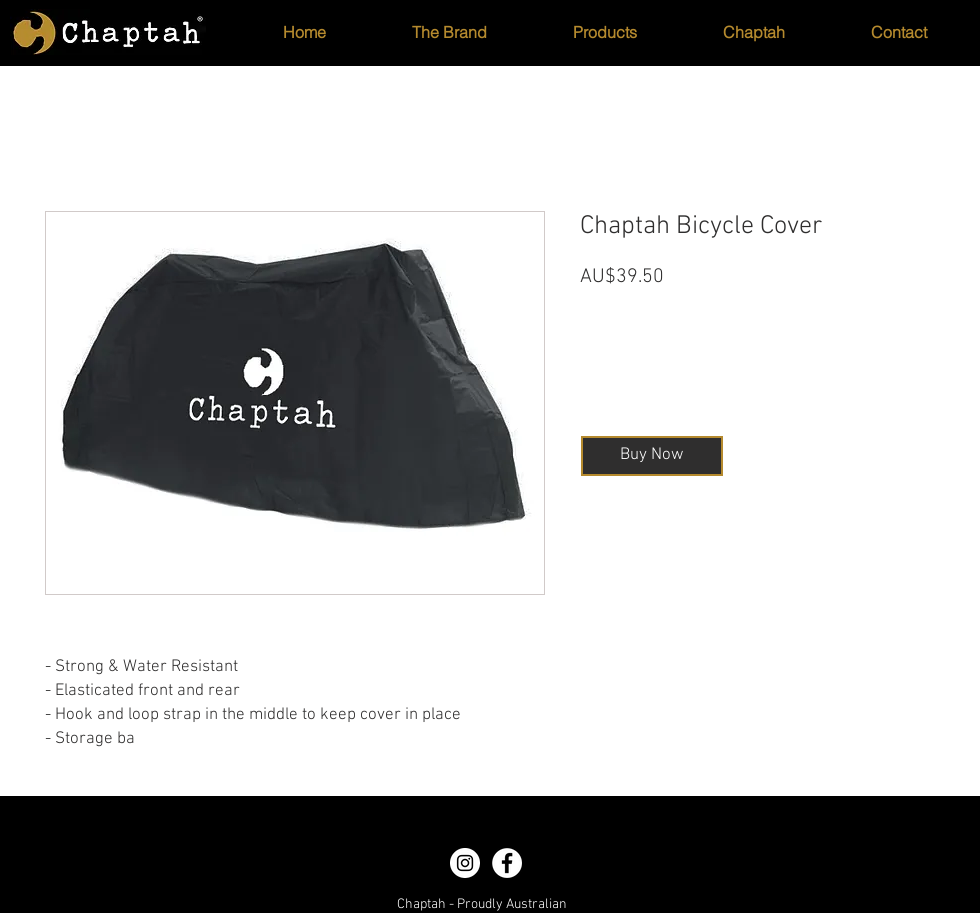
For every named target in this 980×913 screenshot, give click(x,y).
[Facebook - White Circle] (507, 863)
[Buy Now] (652, 456)
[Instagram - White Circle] (465, 863)
